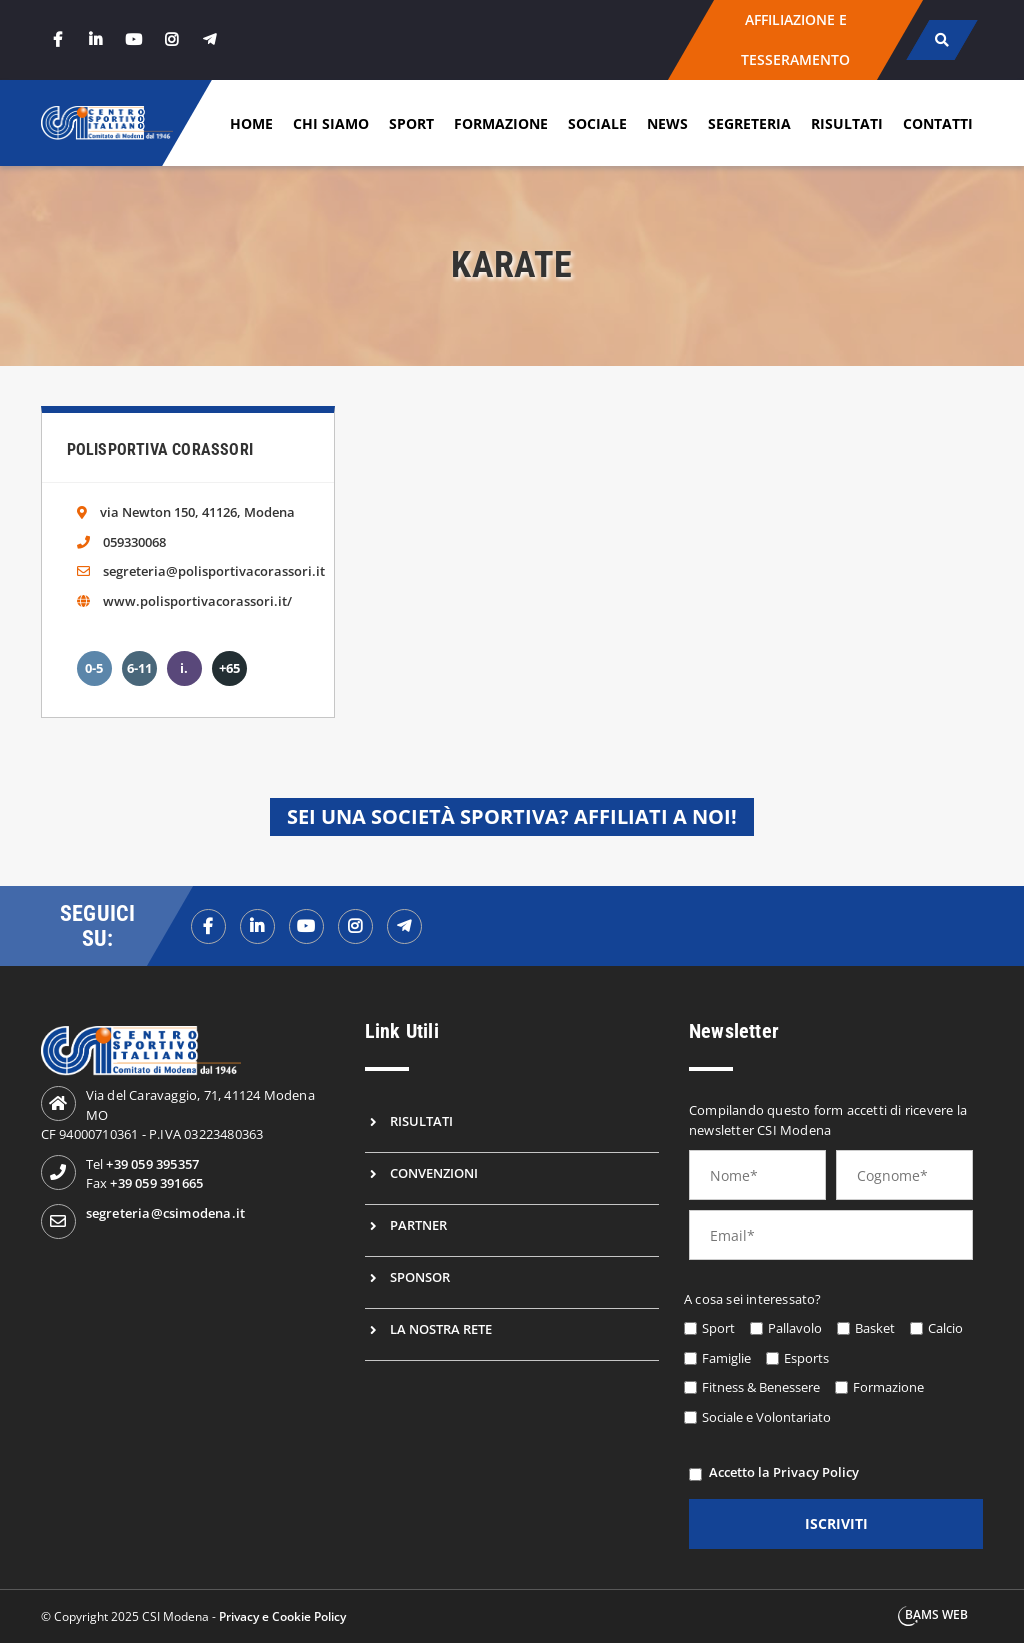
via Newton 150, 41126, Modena (197, 512)
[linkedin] (96, 39)
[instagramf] (355, 926)
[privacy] (695, 1474)
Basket (875, 1328)
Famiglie (726, 1358)
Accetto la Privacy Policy (784, 1472)
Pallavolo (795, 1328)
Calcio (945, 1328)
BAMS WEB (936, 1614)
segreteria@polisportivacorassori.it (214, 571)
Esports (806, 1358)
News (667, 123)
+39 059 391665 (156, 1183)
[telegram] (210, 39)
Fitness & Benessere (761, 1387)
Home (251, 123)
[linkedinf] (257, 926)
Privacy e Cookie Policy (282, 1616)
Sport (411, 123)
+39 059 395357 (152, 1164)
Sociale (597, 123)
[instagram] (172, 39)
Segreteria (749, 123)
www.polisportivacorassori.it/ (197, 601)
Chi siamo (331, 123)
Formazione (501, 123)
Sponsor (420, 1277)
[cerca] (942, 40)
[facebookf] (208, 926)
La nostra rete (441, 1329)
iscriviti (836, 1523)
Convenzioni (434, 1173)
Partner (418, 1225)
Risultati (847, 123)
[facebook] (58, 39)
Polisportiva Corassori (160, 449)
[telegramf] (404, 926)
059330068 (134, 542)
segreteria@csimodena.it (166, 1213)
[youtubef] (306, 926)
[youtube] (134, 39)
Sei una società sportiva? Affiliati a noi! (512, 816)
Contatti (938, 123)
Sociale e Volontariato (766, 1417)
